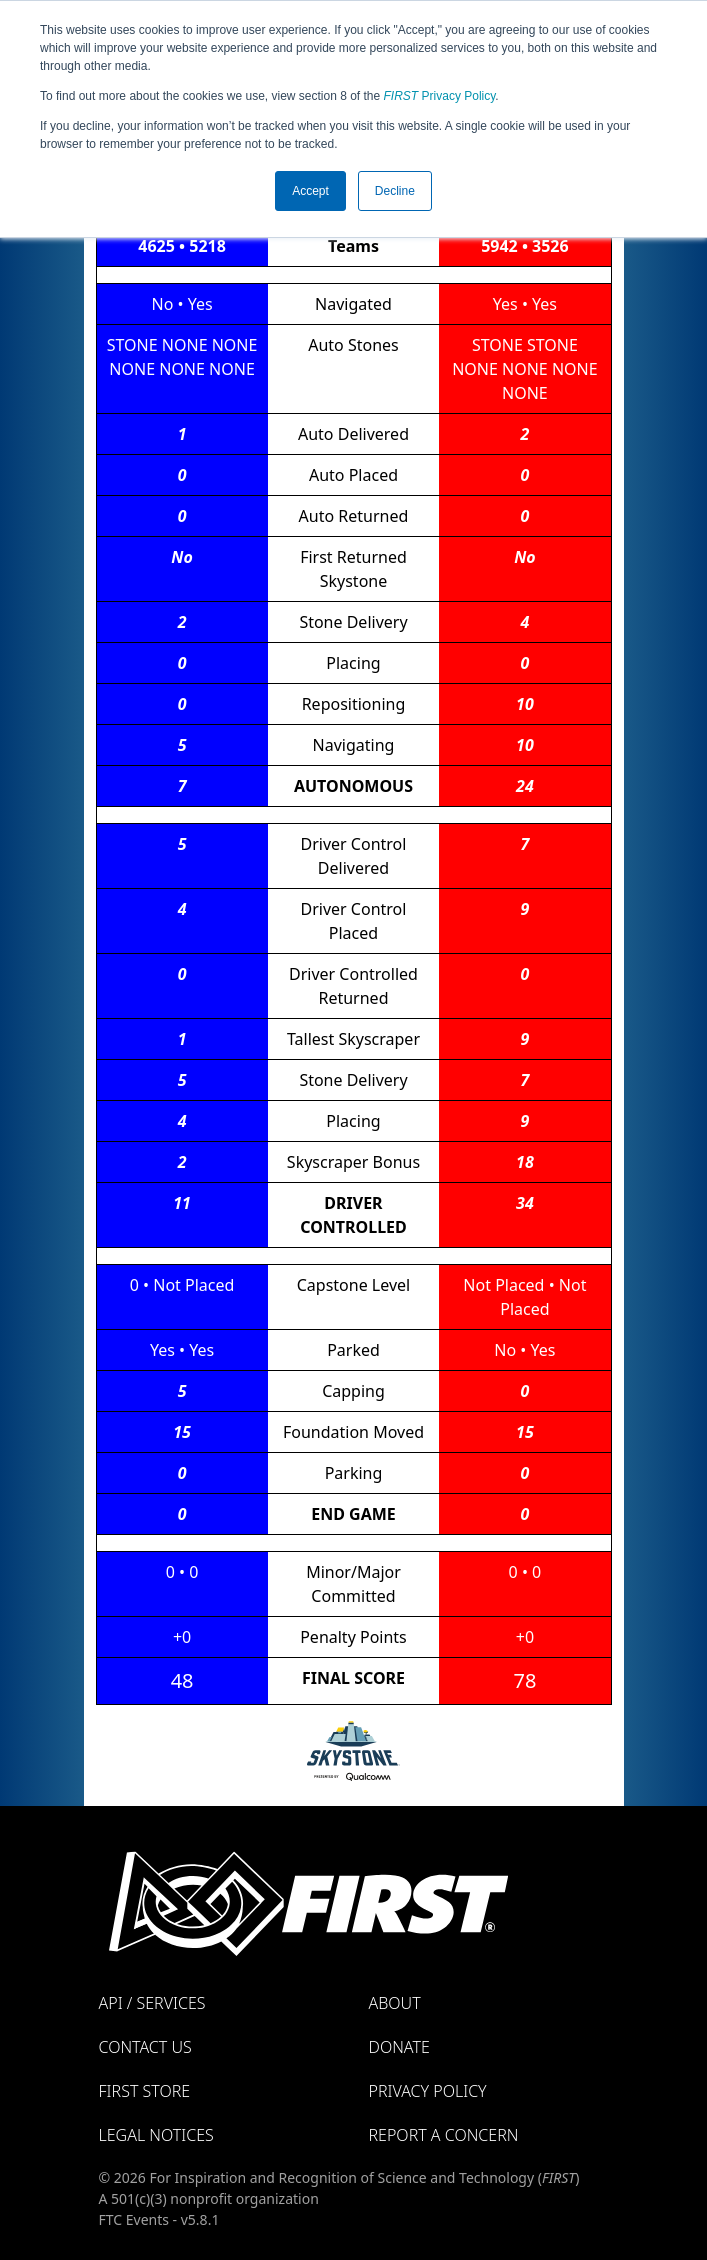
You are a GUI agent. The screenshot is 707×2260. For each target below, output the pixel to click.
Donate (399, 2047)
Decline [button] (395, 191)
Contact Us (145, 2047)
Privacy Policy (440, 96)
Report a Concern (444, 2135)
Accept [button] (310, 191)
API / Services (152, 2003)
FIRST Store (145, 2091)
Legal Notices (156, 2135)
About (395, 2003)
